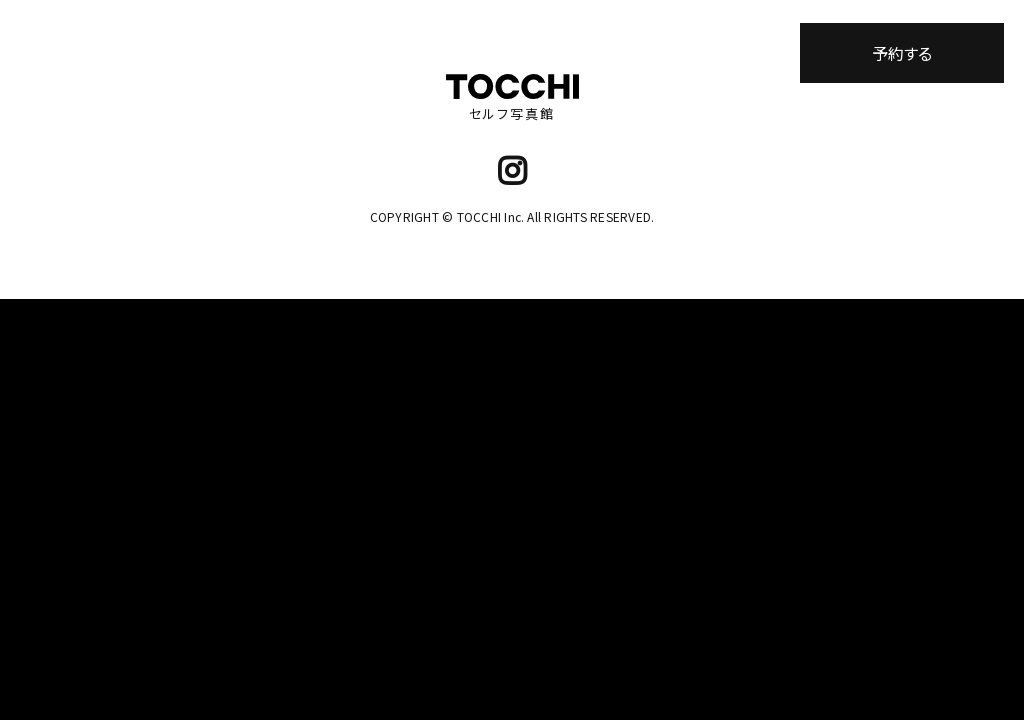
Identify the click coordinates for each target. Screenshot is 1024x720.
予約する (902, 53)
